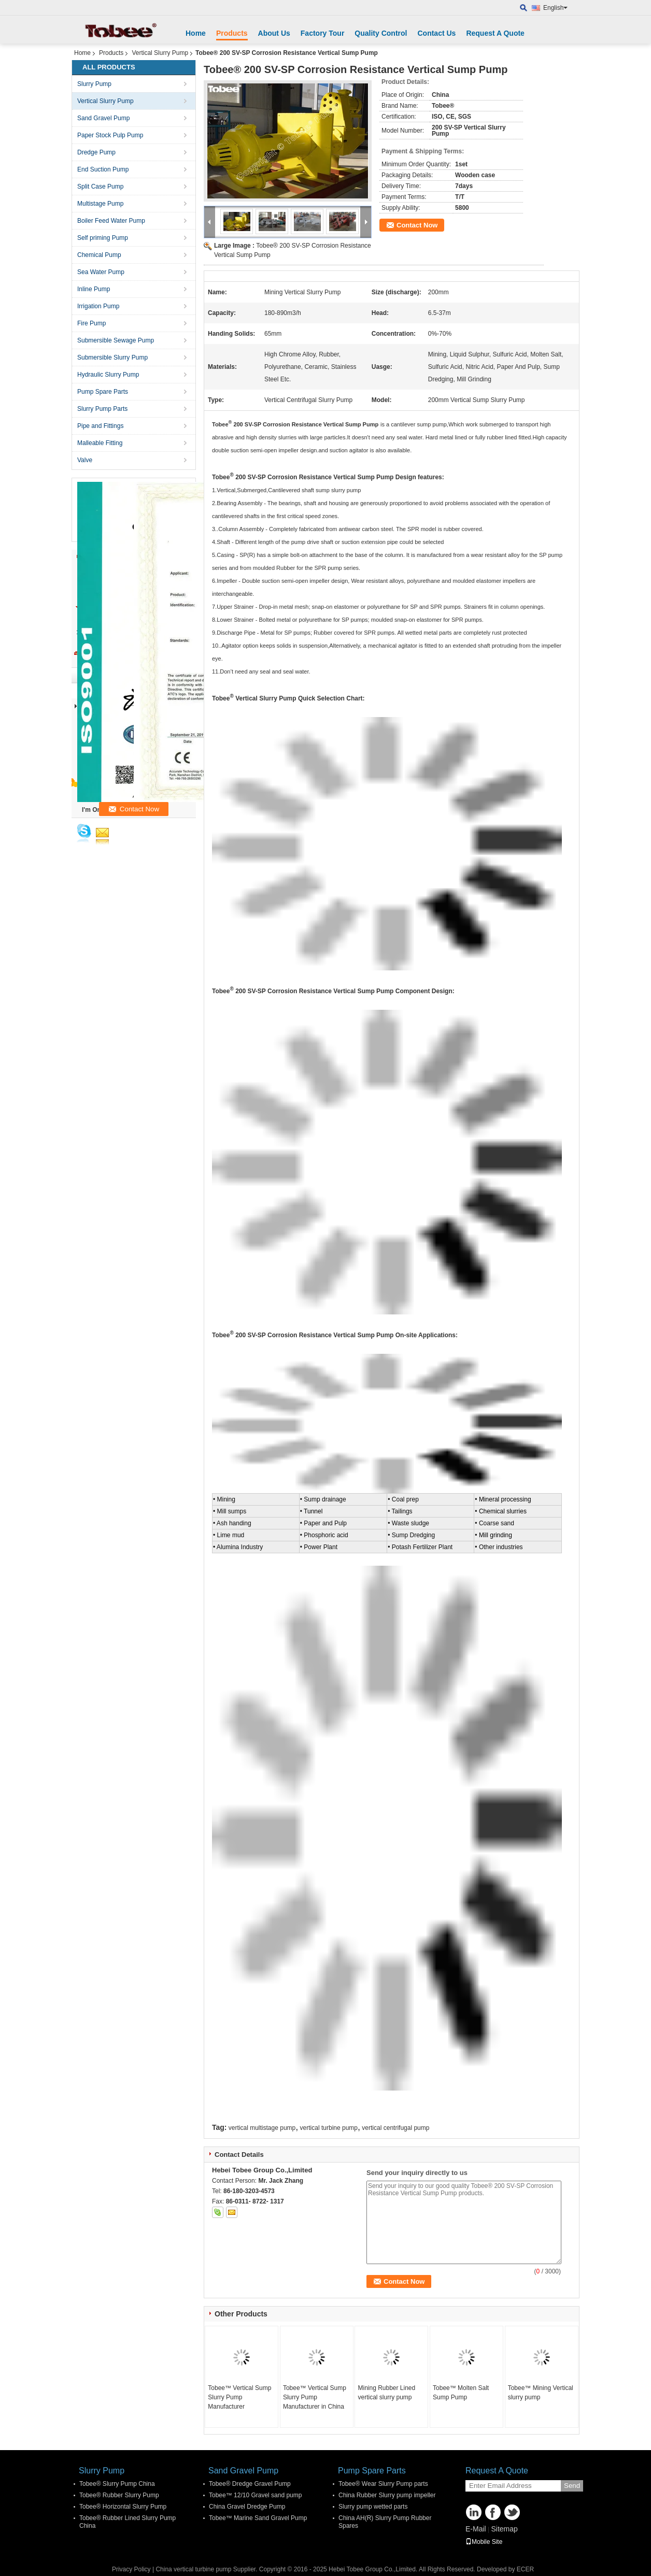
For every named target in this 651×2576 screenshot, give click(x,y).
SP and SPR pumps (435, 607)
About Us (274, 33)
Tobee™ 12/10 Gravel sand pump (255, 2495)
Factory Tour (323, 33)
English (555, 7)
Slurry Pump (94, 84)
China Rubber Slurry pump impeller (386, 2495)
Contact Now (417, 225)
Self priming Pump (102, 237)
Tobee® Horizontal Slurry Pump (122, 2506)
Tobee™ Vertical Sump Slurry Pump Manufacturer (239, 2397)
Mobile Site (483, 2541)
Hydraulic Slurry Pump (108, 374)
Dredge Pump (96, 152)
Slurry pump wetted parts (372, 2506)
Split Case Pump (100, 186)
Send (572, 2485)
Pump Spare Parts (102, 391)
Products (232, 33)
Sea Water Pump (100, 272)
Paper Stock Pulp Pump (110, 135)
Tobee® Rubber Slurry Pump (119, 2495)
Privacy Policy (131, 2569)
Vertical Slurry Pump (160, 52)
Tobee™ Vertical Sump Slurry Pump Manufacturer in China (314, 2397)
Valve (84, 460)
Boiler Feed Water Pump (111, 220)
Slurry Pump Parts (102, 408)
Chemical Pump (99, 255)
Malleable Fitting (99, 443)
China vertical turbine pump (193, 2569)
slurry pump (346, 490)
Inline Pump (93, 289)
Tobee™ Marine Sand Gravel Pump (258, 2518)
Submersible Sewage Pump (115, 340)
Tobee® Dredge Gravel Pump (250, 2483)
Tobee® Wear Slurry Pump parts (383, 2483)
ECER (525, 2569)
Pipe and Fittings (100, 426)
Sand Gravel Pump (103, 118)
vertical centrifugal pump (395, 2127)
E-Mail (475, 2529)
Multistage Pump (100, 203)
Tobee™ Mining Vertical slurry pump (540, 2392)
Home (196, 33)
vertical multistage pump (262, 2127)
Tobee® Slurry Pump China (117, 2483)
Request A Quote (495, 33)
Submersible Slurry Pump (112, 357)
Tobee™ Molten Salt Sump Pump (461, 2392)
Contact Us (436, 33)
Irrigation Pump (98, 306)
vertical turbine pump (329, 2127)
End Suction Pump (103, 169)
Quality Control (381, 33)
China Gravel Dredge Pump (247, 2506)
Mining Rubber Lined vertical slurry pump (386, 2392)
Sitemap (504, 2529)
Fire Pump (91, 323)
